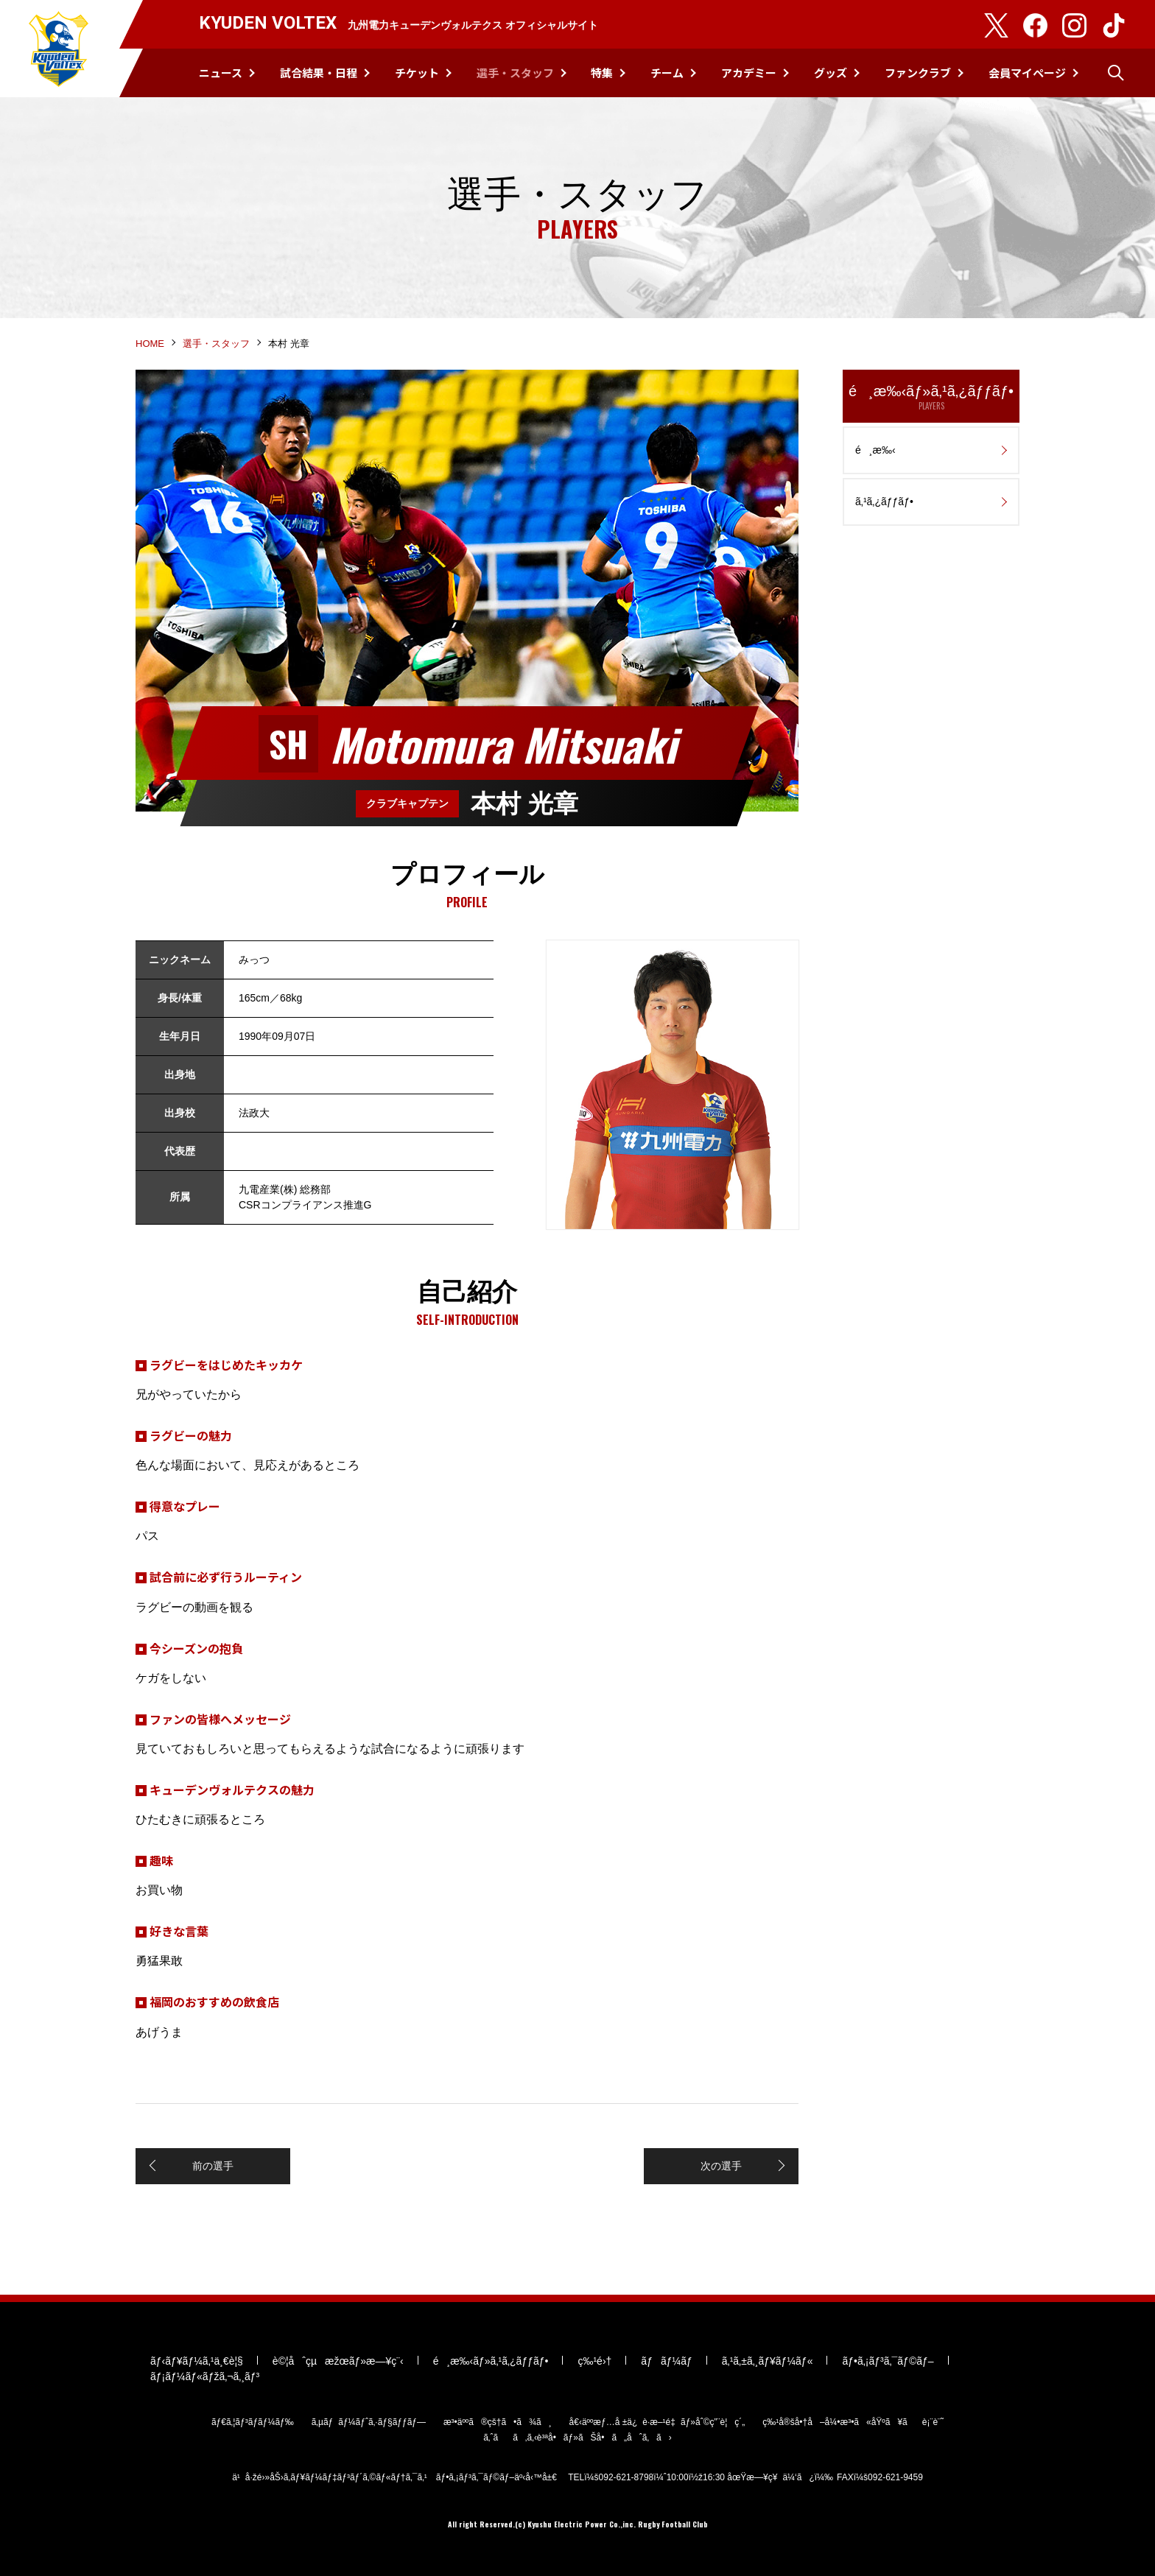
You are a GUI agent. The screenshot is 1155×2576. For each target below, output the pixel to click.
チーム (667, 72)
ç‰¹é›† (594, 2361)
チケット (417, 72)
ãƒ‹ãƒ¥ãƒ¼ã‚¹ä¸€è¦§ (196, 2361)
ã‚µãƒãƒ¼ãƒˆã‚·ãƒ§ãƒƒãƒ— (369, 2422)
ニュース (220, 72)
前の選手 (213, 2166)
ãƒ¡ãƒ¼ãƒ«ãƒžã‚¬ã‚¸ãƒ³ (204, 2376)
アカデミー (748, 72)
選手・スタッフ (515, 72)
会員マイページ (1027, 72)
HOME (150, 343)
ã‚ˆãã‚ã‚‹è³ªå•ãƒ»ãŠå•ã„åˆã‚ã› (577, 2437)
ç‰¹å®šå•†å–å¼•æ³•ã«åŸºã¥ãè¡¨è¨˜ (853, 2422)
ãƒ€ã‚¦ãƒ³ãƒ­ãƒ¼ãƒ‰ (252, 2422)
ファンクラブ (918, 72)
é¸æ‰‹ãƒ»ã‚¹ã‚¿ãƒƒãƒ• (931, 397)
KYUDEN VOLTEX (59, 48)
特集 (602, 72)
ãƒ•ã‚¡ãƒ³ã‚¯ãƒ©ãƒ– (887, 2361)
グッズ (830, 72)
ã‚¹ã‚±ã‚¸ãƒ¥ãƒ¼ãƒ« (767, 2361)
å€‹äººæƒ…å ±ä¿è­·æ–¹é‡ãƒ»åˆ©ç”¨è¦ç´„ (657, 2422)
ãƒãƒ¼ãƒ (666, 2361)
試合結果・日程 (318, 72)
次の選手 (721, 2166)
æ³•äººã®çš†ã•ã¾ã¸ (497, 2422)
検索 (1116, 73)
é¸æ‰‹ (875, 450)
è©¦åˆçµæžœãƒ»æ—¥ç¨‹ (338, 2361)
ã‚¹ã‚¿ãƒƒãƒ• (884, 501)
